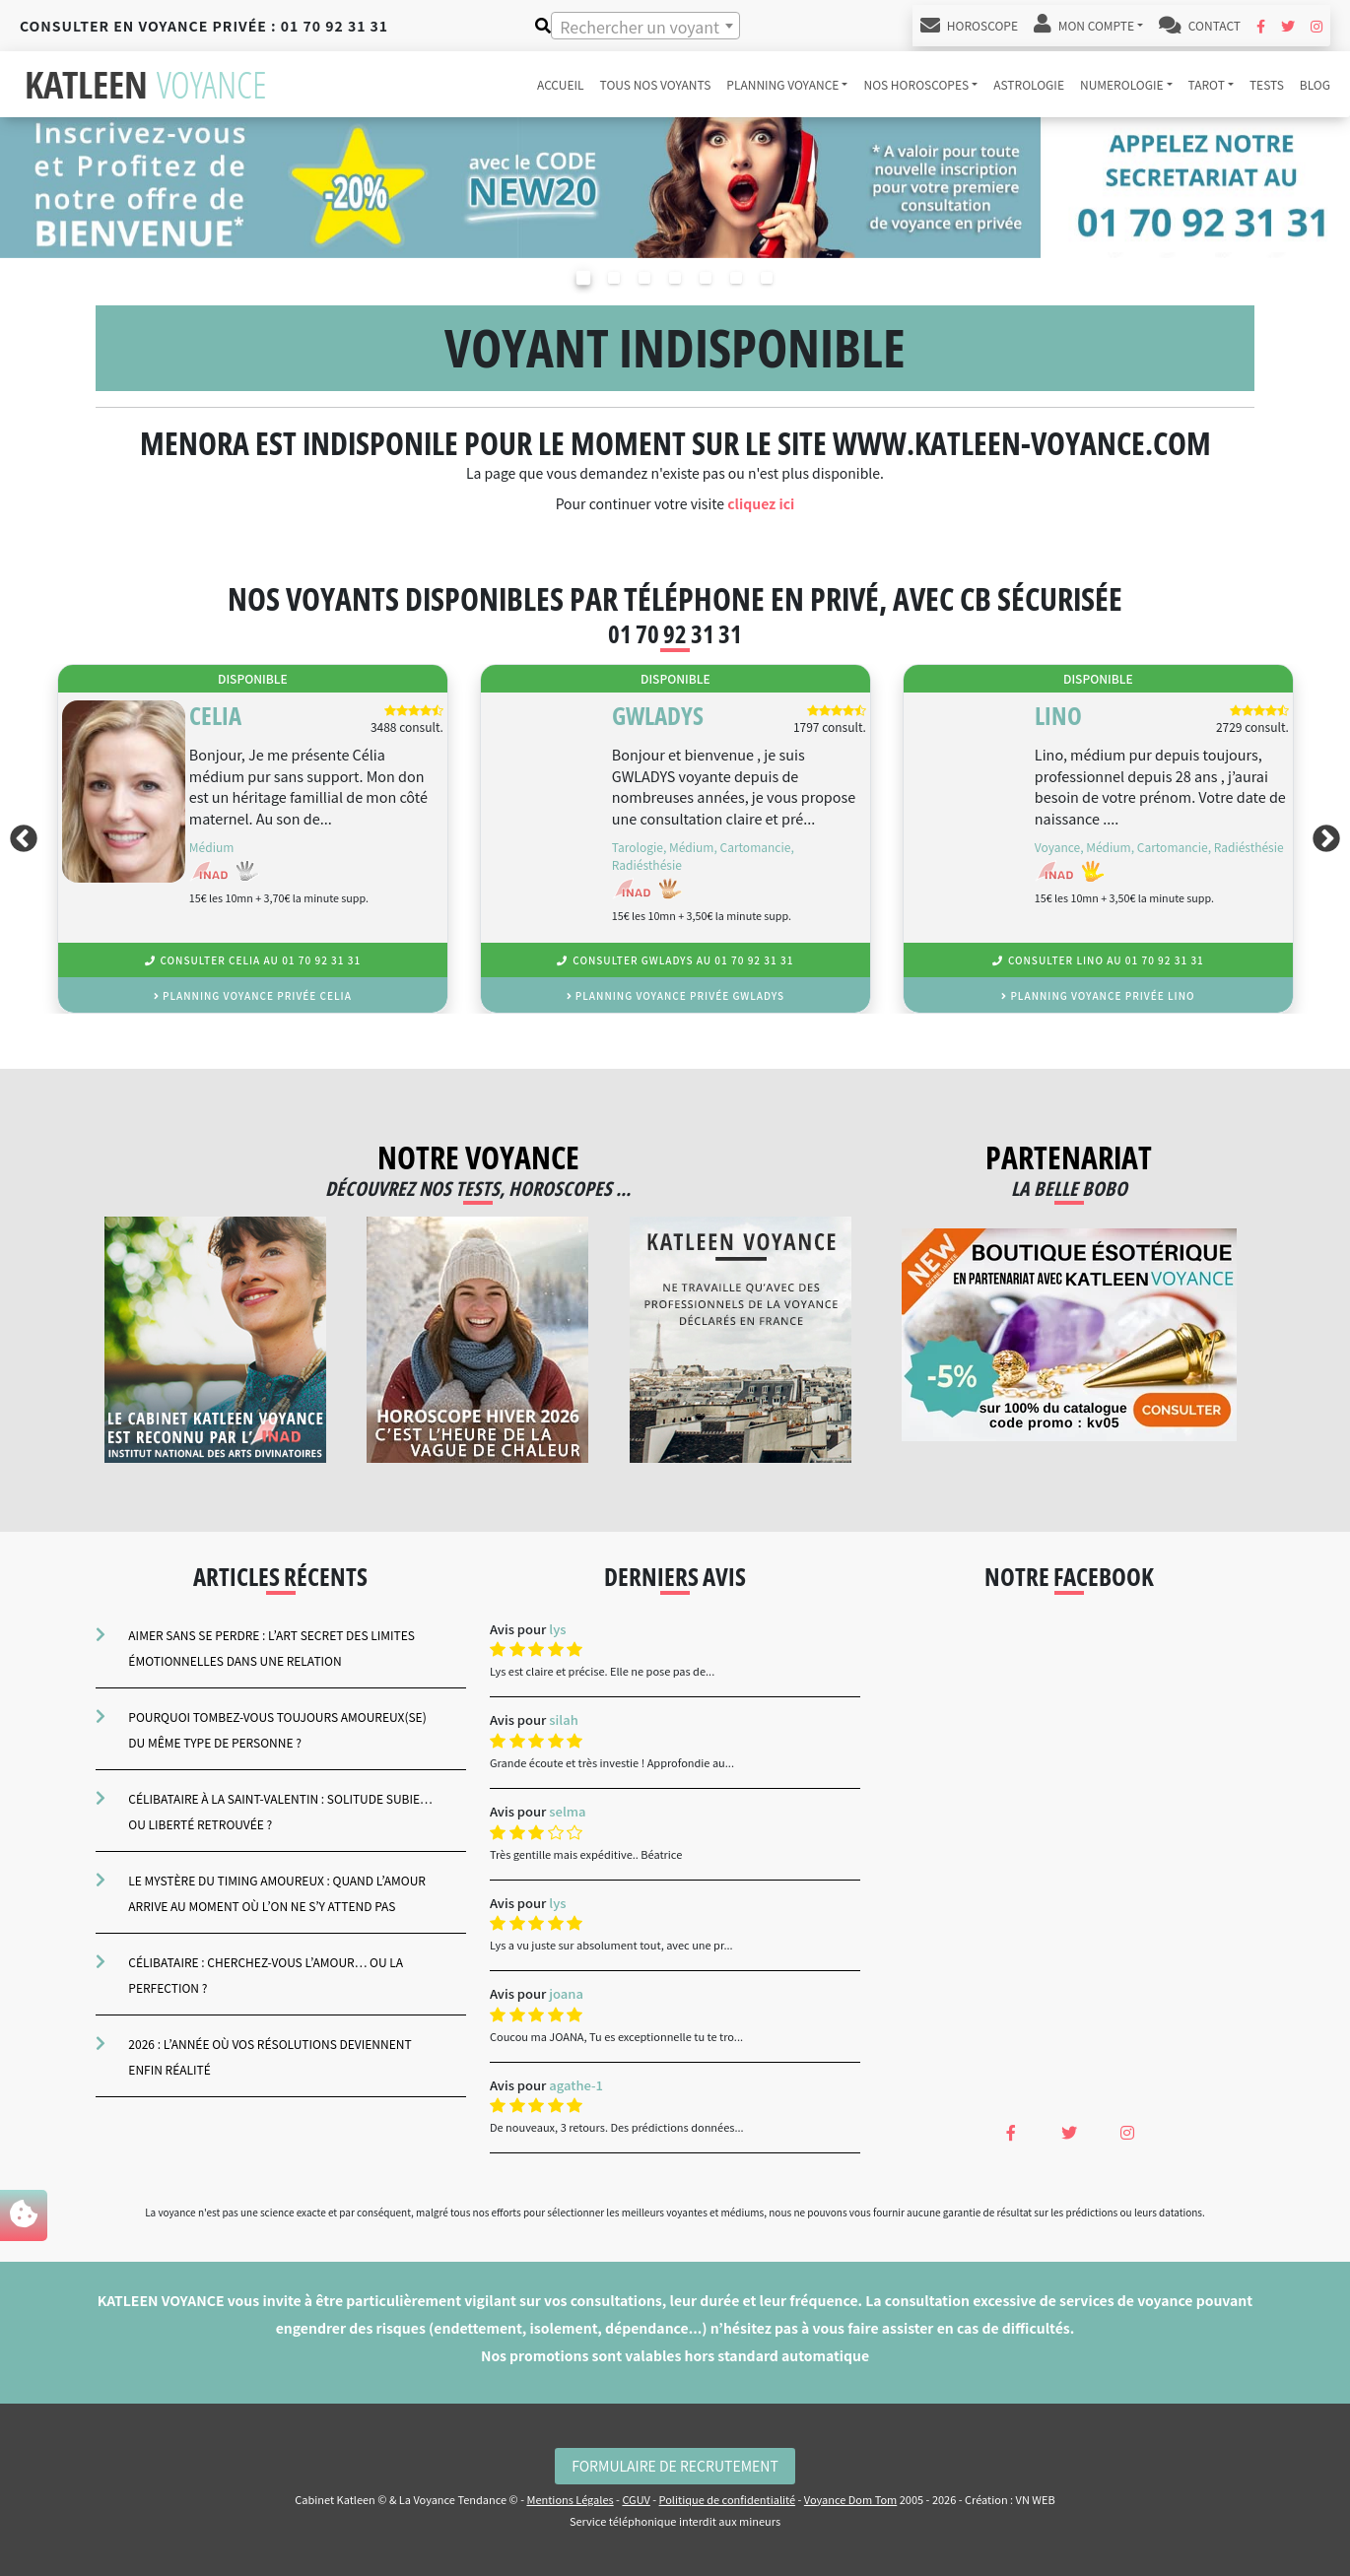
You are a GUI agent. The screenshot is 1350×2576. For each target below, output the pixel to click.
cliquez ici (760, 503)
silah (563, 1719)
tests (1266, 84)
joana (566, 1993)
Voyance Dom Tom (850, 2499)
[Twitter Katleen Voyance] (1288, 25)
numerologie (1122, 84)
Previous (20, 839)
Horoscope (969, 25)
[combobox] (645, 25)
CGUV (635, 2499)
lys (557, 1628)
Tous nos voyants (655, 84)
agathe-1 (576, 2085)
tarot (1206, 84)
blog (1315, 84)
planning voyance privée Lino (1097, 995)
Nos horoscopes (916, 84)
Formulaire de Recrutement (675, 2466)
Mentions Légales (569, 2499)
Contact (1200, 25)
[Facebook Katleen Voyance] (1261, 25)
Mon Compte (1084, 25)
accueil (560, 84)
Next (1330, 839)
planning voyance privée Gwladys (676, 995)
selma (567, 1811)
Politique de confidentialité (727, 2499)
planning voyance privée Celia (253, 995)
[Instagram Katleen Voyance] (1316, 25)
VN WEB (1035, 2499)
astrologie (1028, 84)
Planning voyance (782, 84)
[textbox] (645, 26)
